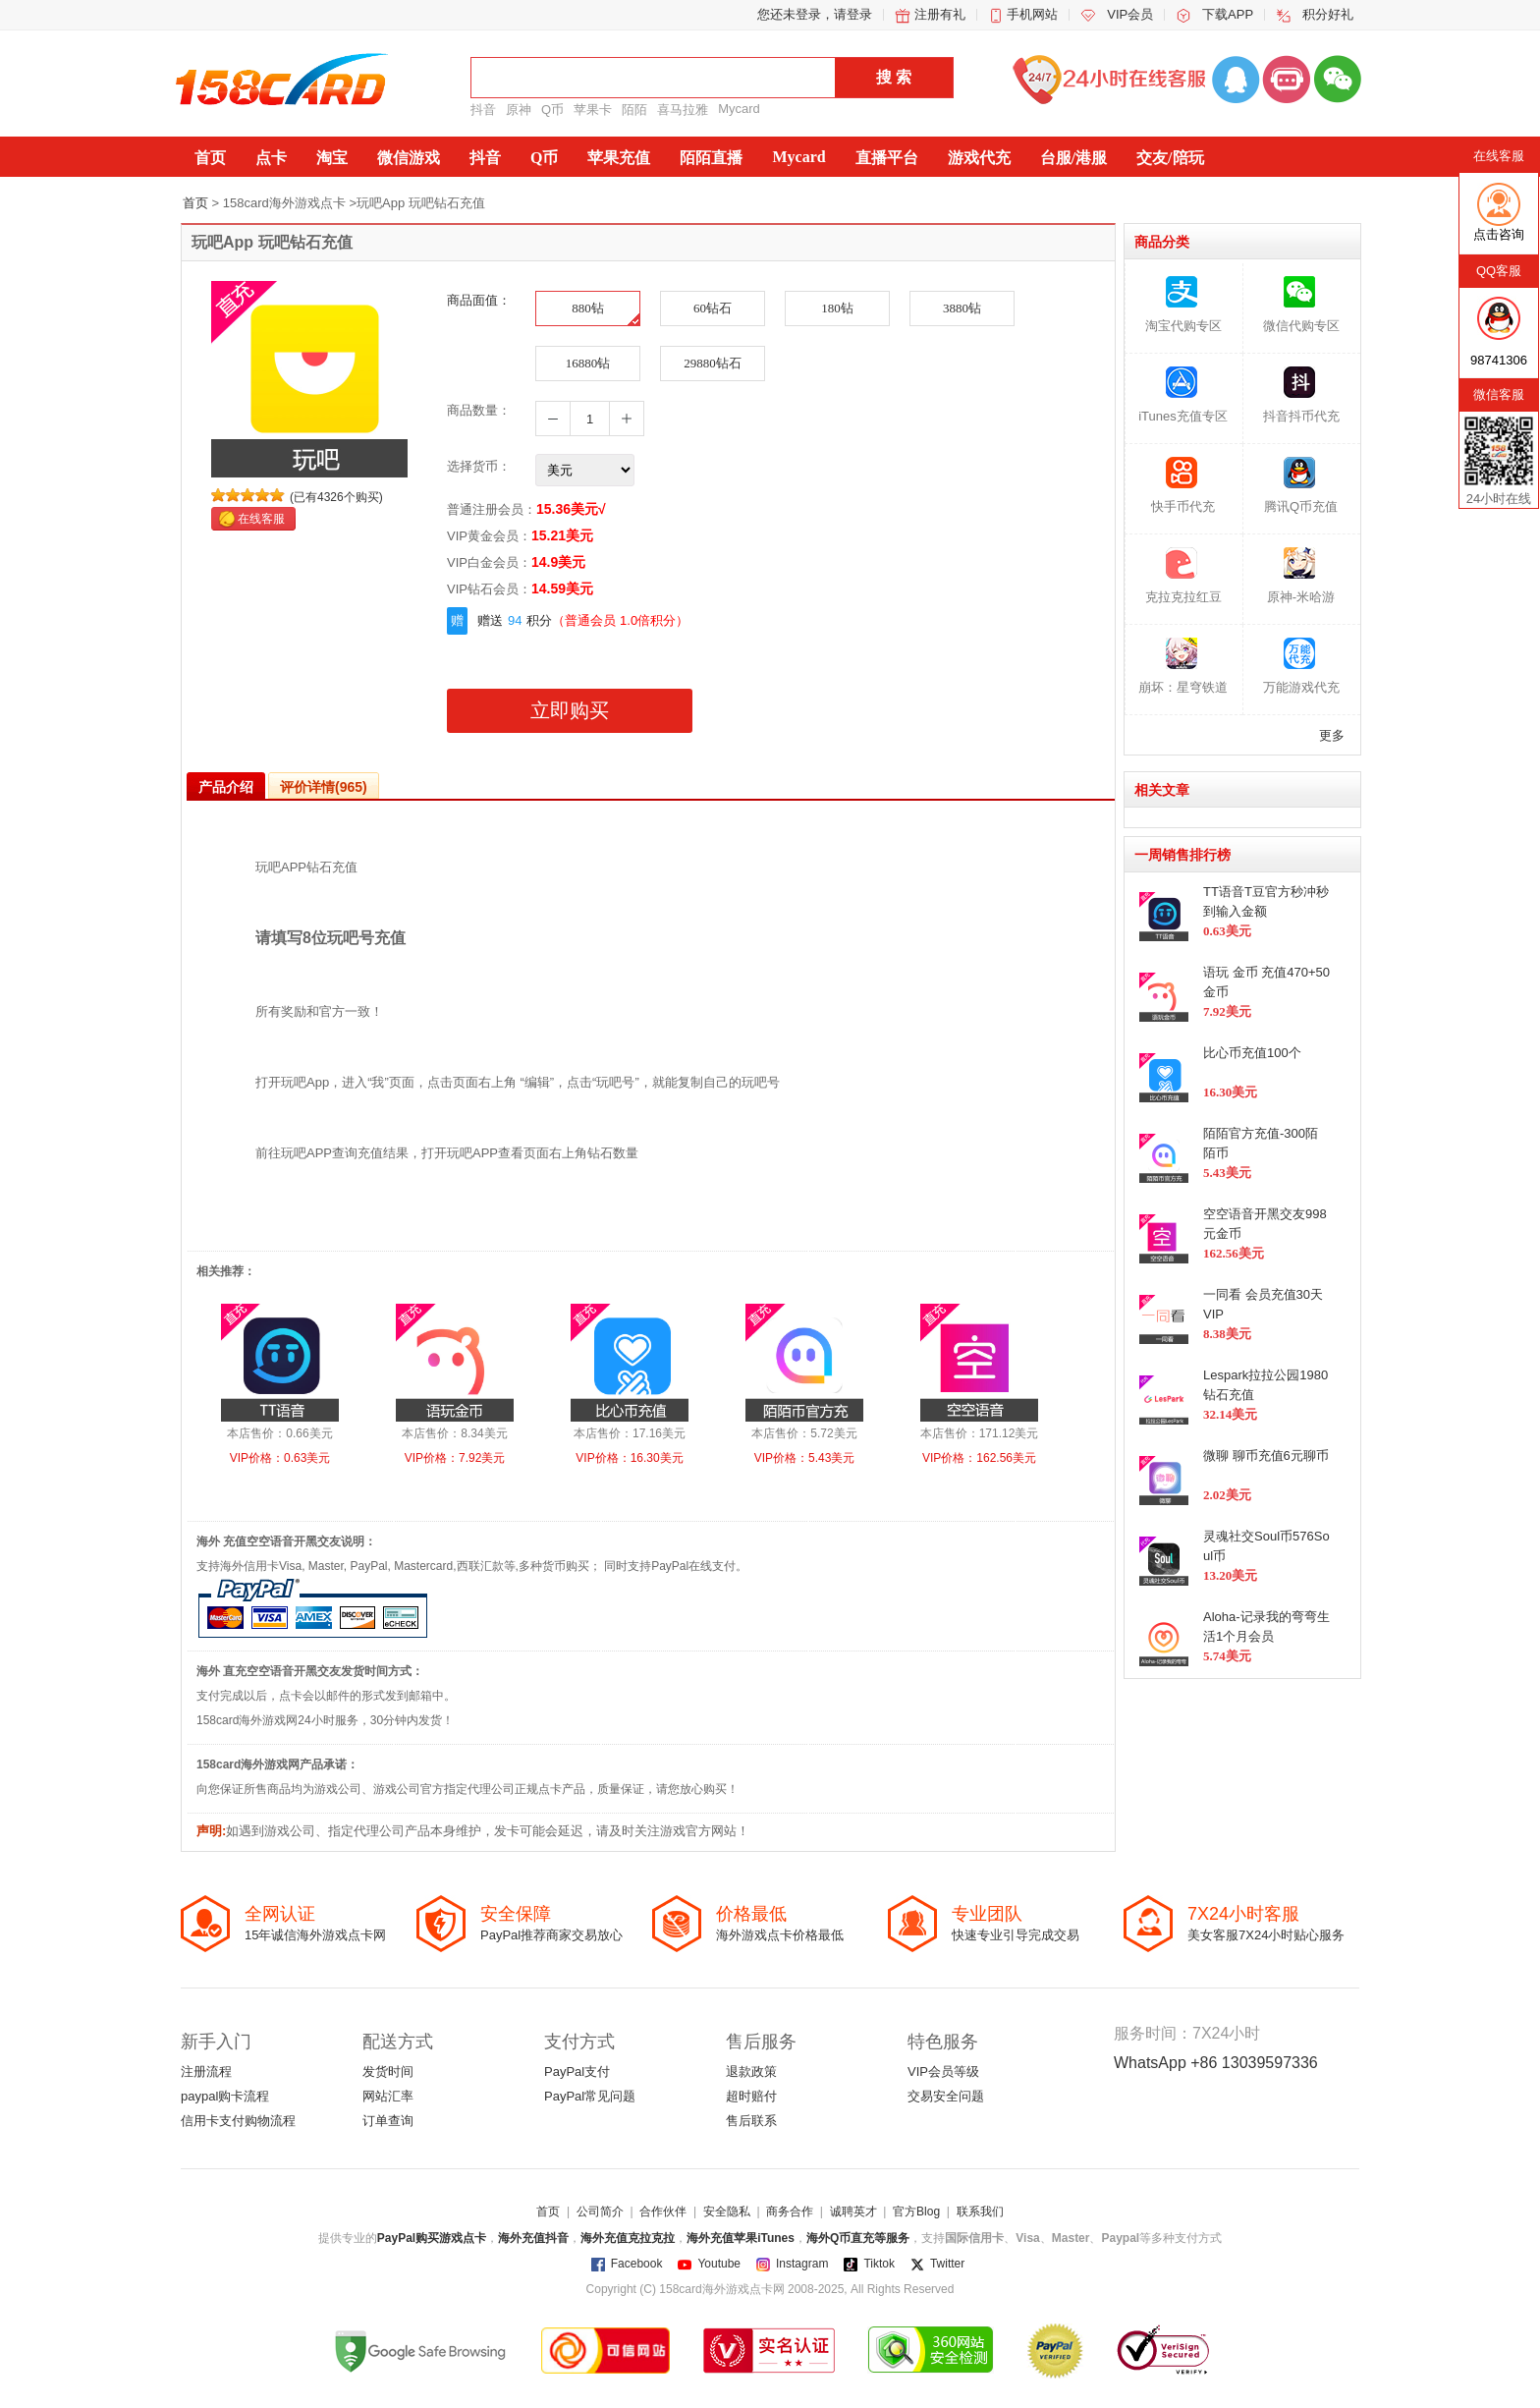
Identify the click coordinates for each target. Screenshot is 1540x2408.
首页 (210, 157)
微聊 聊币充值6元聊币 (1266, 1455)
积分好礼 (1327, 14)
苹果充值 (618, 157)
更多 (1332, 735)
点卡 (271, 157)
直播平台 (886, 157)
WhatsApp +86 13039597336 (1216, 2062)
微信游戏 (408, 157)
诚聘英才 (853, 2211)
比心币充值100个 (1252, 1052)
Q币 (552, 109)
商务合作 (789, 2211)
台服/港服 (1073, 157)
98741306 (1498, 360)
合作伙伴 (663, 2211)
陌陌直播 (711, 157)
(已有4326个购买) (336, 497)
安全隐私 (726, 2211)
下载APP (1227, 14)
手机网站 (1032, 14)
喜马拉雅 (682, 109)
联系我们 (980, 2211)
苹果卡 (593, 109)
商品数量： (479, 410)
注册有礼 (939, 14)
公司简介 (600, 2211)
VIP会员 (1130, 14)
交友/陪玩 (1169, 157)
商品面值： (479, 300)
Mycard (739, 108)
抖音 (483, 109)
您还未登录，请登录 (814, 14)
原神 (518, 109)
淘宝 (332, 157)
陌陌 (634, 109)
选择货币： (479, 466)
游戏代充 (979, 157)
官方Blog (916, 2211)
